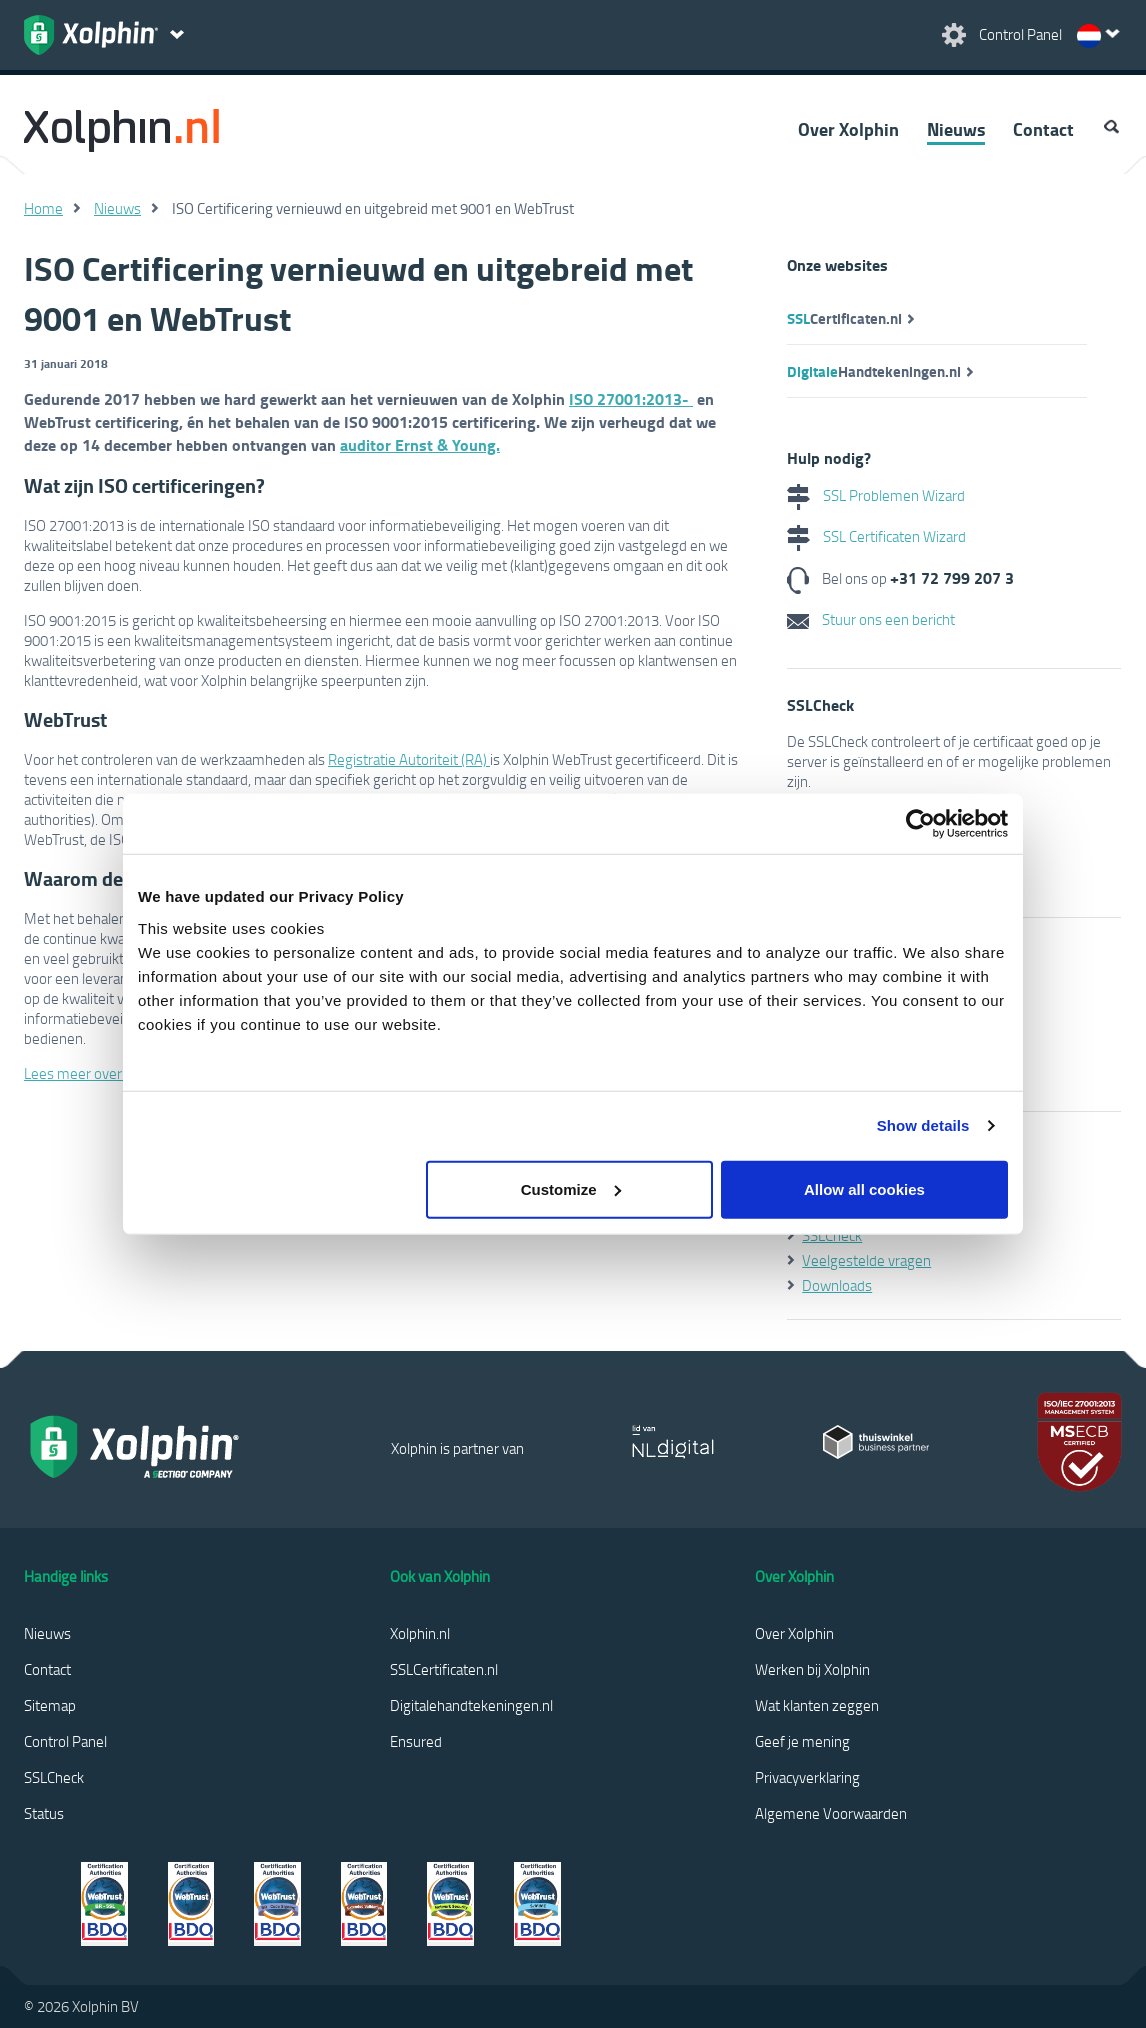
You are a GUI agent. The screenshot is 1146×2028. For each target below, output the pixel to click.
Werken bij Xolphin (812, 1669)
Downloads (837, 1285)
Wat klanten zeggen (817, 1705)
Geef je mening (802, 1741)
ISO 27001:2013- (631, 398)
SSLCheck (832, 1235)
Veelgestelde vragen (866, 1260)
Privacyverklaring (807, 1777)
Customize (571, 1188)
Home (43, 208)
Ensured (416, 1741)
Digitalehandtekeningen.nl (471, 1705)
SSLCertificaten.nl (444, 1669)
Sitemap (50, 1705)
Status (44, 1813)
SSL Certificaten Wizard (876, 536)
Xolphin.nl (420, 1633)
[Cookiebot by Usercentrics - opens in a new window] (920, 824)
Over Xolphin (848, 129)
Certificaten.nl (844, 318)
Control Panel (65, 1741)
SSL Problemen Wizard (876, 495)
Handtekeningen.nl (874, 371)
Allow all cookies (864, 1188)
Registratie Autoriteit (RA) (409, 759)
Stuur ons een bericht (871, 619)
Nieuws (956, 129)
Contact (1043, 129)
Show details (923, 1125)
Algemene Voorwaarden (831, 1813)
